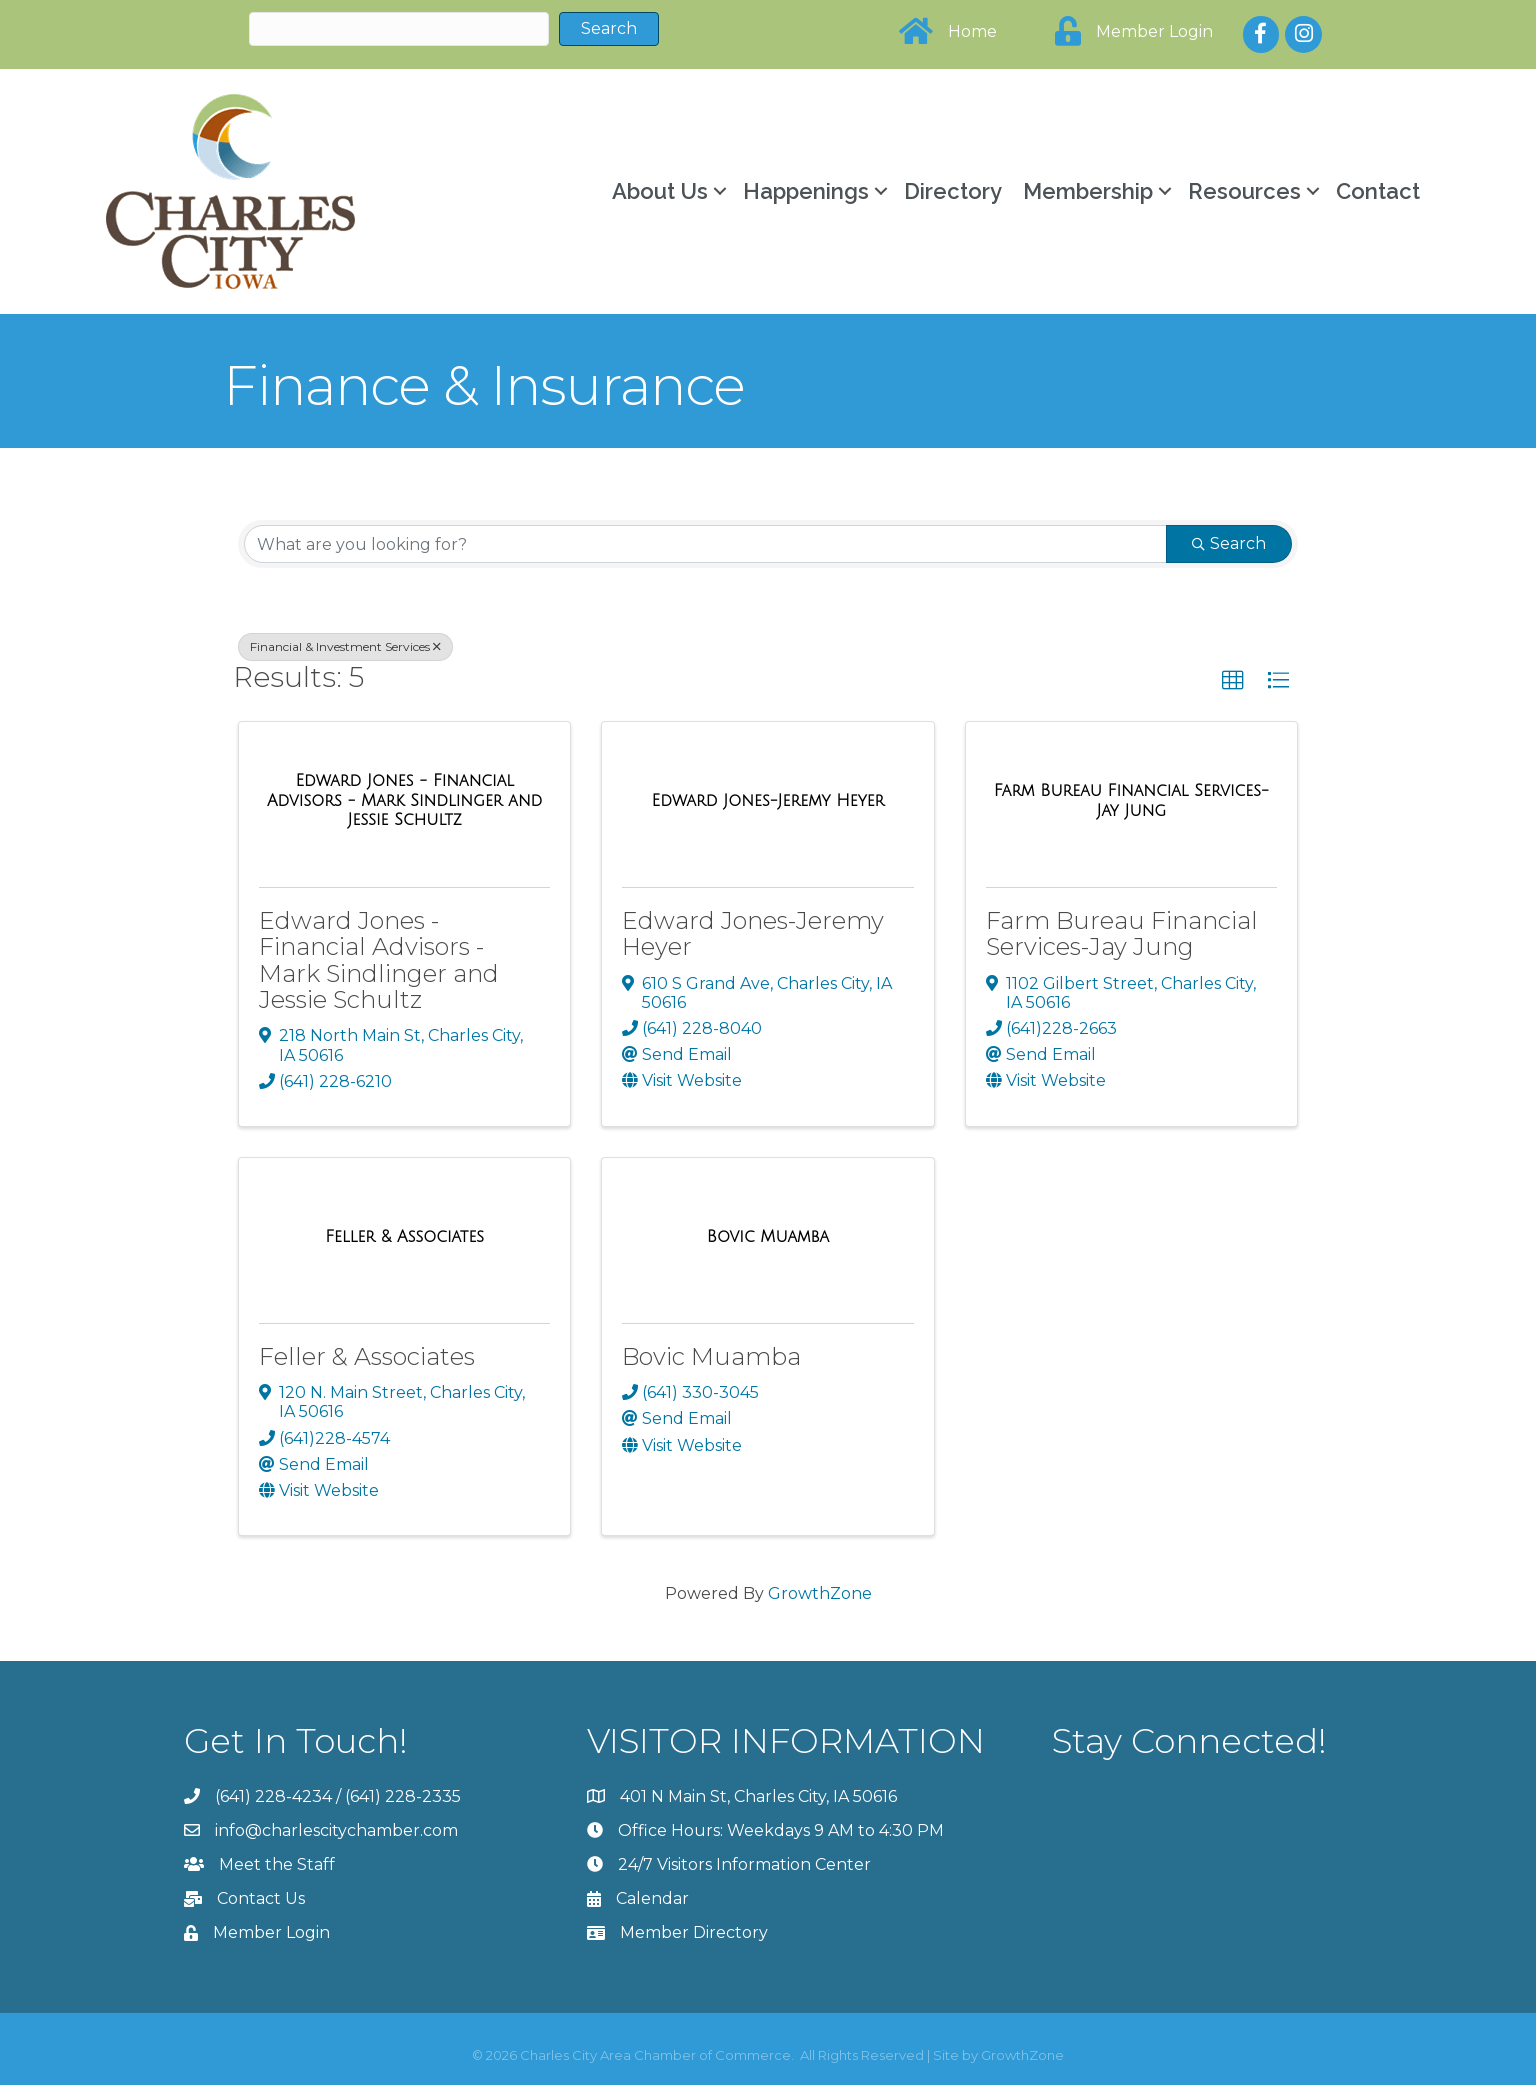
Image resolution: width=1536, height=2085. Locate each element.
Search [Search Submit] (1229, 543)
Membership (1088, 191)
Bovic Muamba (711, 1356)
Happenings (806, 191)
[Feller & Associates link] (404, 1237)
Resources (1244, 191)
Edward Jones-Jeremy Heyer (753, 933)
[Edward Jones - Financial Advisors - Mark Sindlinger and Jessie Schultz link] (404, 800)
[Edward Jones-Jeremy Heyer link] (768, 801)
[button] (1233, 681)
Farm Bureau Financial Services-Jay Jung (1122, 933)
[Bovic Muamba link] (768, 1237)
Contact (1378, 191)
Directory (953, 191)
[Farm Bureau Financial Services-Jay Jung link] (1131, 800)
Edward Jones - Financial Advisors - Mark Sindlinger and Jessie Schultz (379, 960)
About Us (660, 191)
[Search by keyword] (705, 544)
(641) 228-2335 (403, 1796)
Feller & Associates (367, 1356)
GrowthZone (820, 1593)
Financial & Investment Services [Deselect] (345, 646)
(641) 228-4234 (273, 1796)
